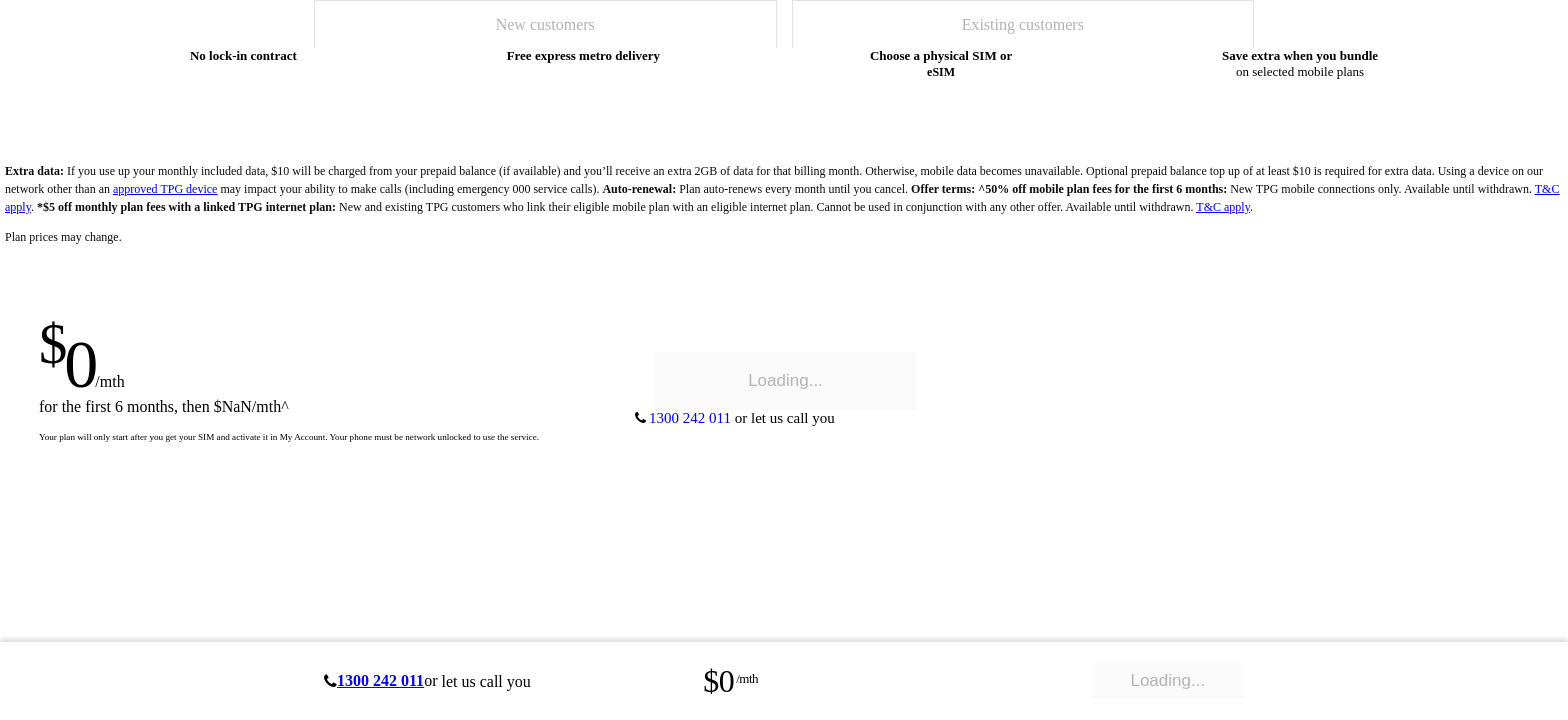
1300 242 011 (380, 680)
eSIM (941, 72)
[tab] (545, 24)
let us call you (485, 681)
